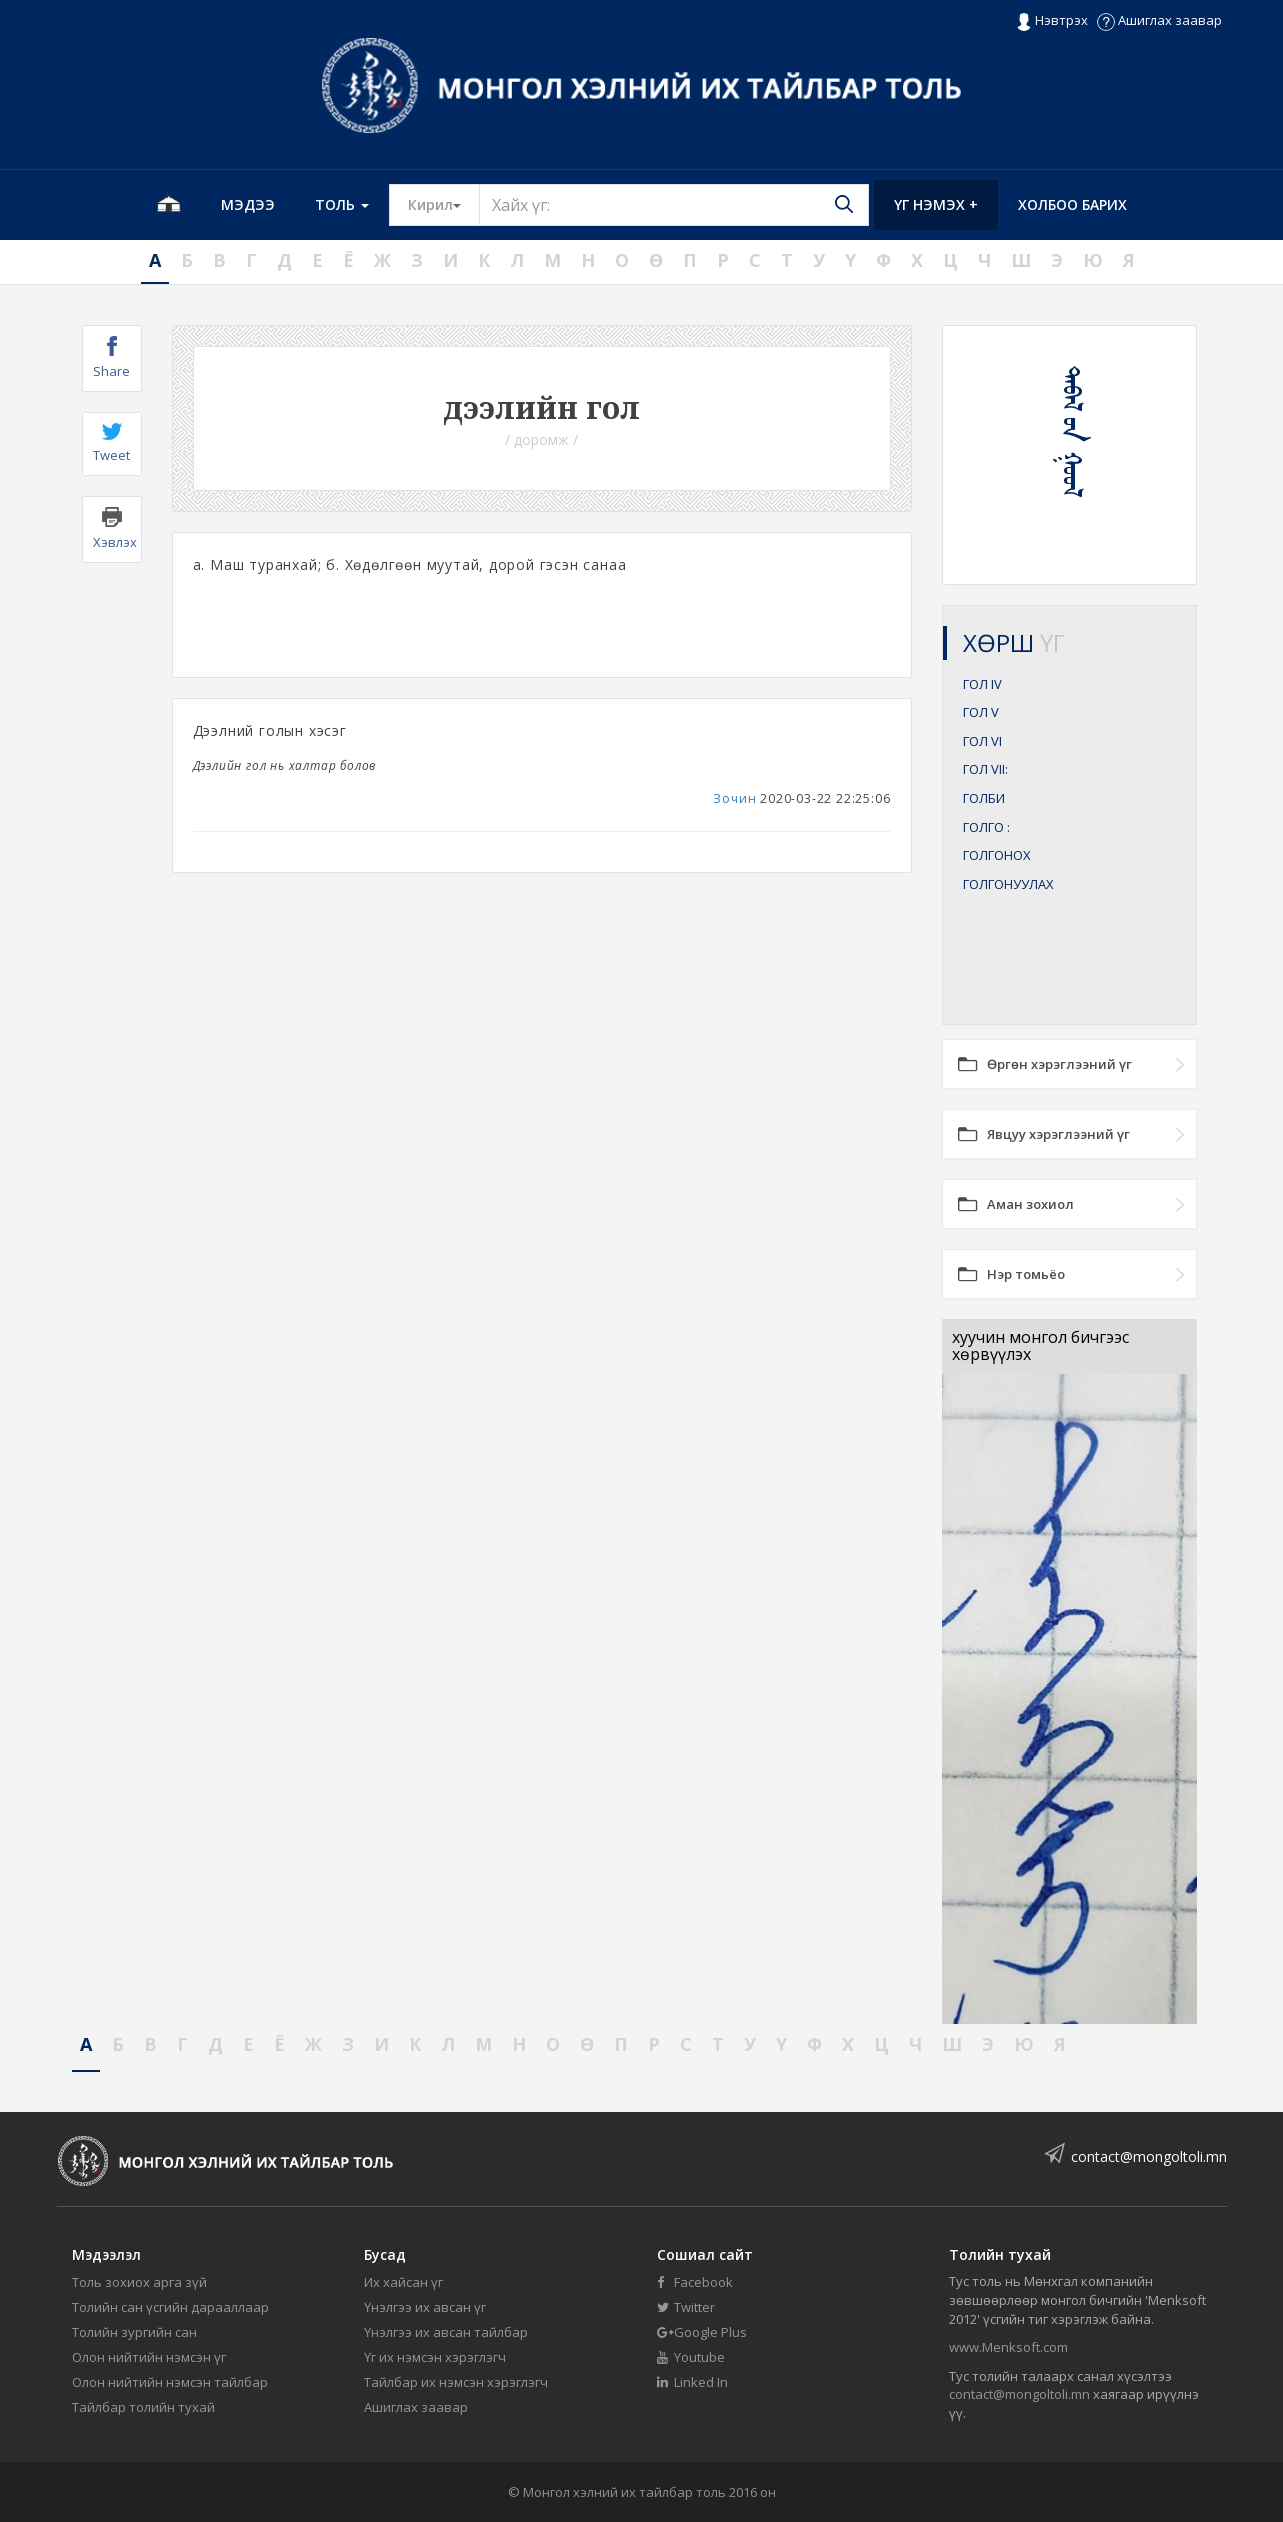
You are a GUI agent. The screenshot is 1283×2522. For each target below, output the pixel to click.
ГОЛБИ (984, 798)
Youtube (691, 2357)
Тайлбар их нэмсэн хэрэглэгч (456, 2382)
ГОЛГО (986, 827)
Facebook (695, 2282)
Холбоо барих (1072, 204)
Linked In (692, 2382)
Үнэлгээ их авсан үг (425, 2307)
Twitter (686, 2307)
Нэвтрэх (1051, 21)
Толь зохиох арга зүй (139, 2282)
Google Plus (702, 2332)
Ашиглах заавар (1159, 20)
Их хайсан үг (403, 2282)
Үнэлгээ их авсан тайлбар (446, 2332)
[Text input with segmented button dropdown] (674, 205)
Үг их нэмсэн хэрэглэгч (435, 2357)
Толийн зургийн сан (134, 2332)
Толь (342, 204)
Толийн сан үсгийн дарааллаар (170, 2307)
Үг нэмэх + (936, 204)
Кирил (444, 204)
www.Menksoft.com (1008, 2347)
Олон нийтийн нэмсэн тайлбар (170, 2382)
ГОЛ (982, 684)
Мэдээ (248, 204)
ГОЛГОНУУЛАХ (1008, 884)
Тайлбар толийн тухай (143, 2407)
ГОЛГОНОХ (997, 855)
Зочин (734, 798)
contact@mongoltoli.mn (1149, 2156)
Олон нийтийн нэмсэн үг (149, 2357)
